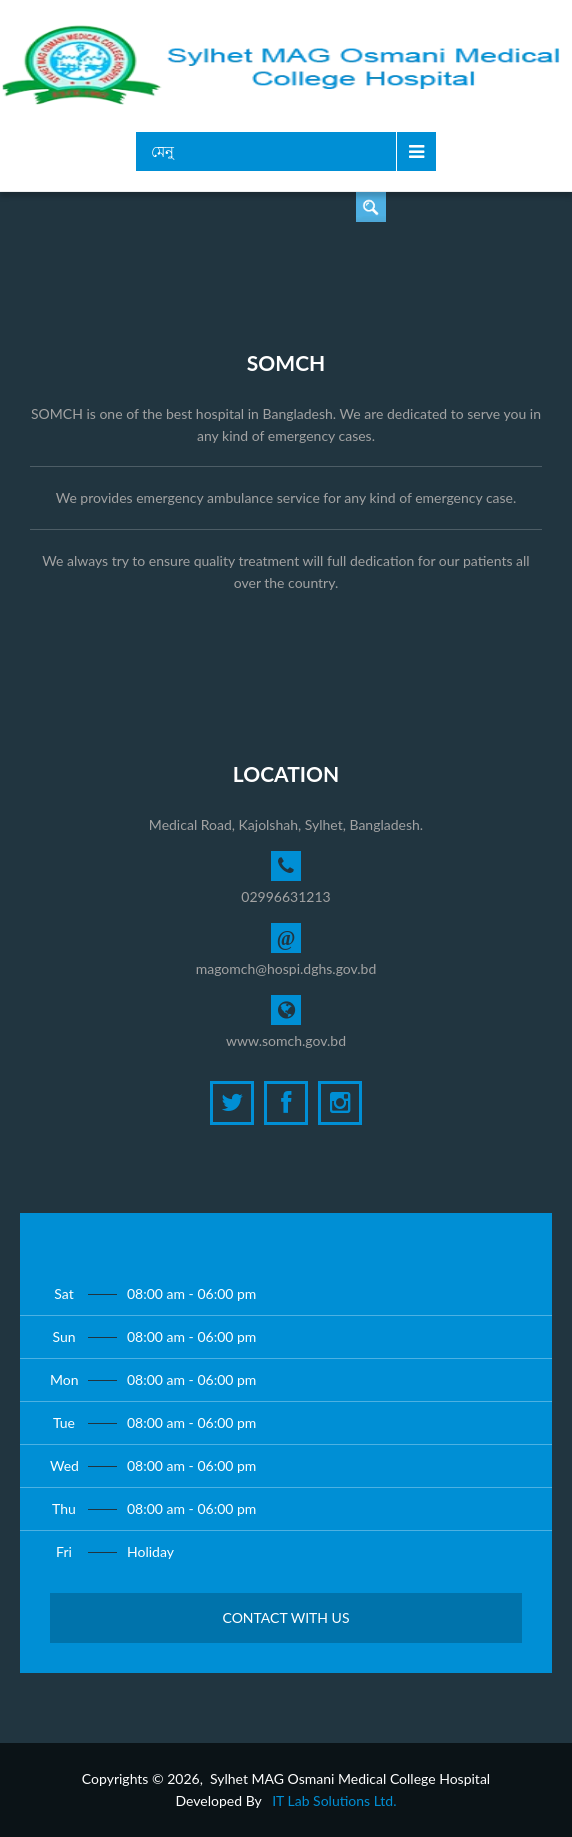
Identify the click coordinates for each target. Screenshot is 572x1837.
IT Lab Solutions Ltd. (334, 1800)
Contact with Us (285, 1617)
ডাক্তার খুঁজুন (371, 207)
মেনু (162, 151)
